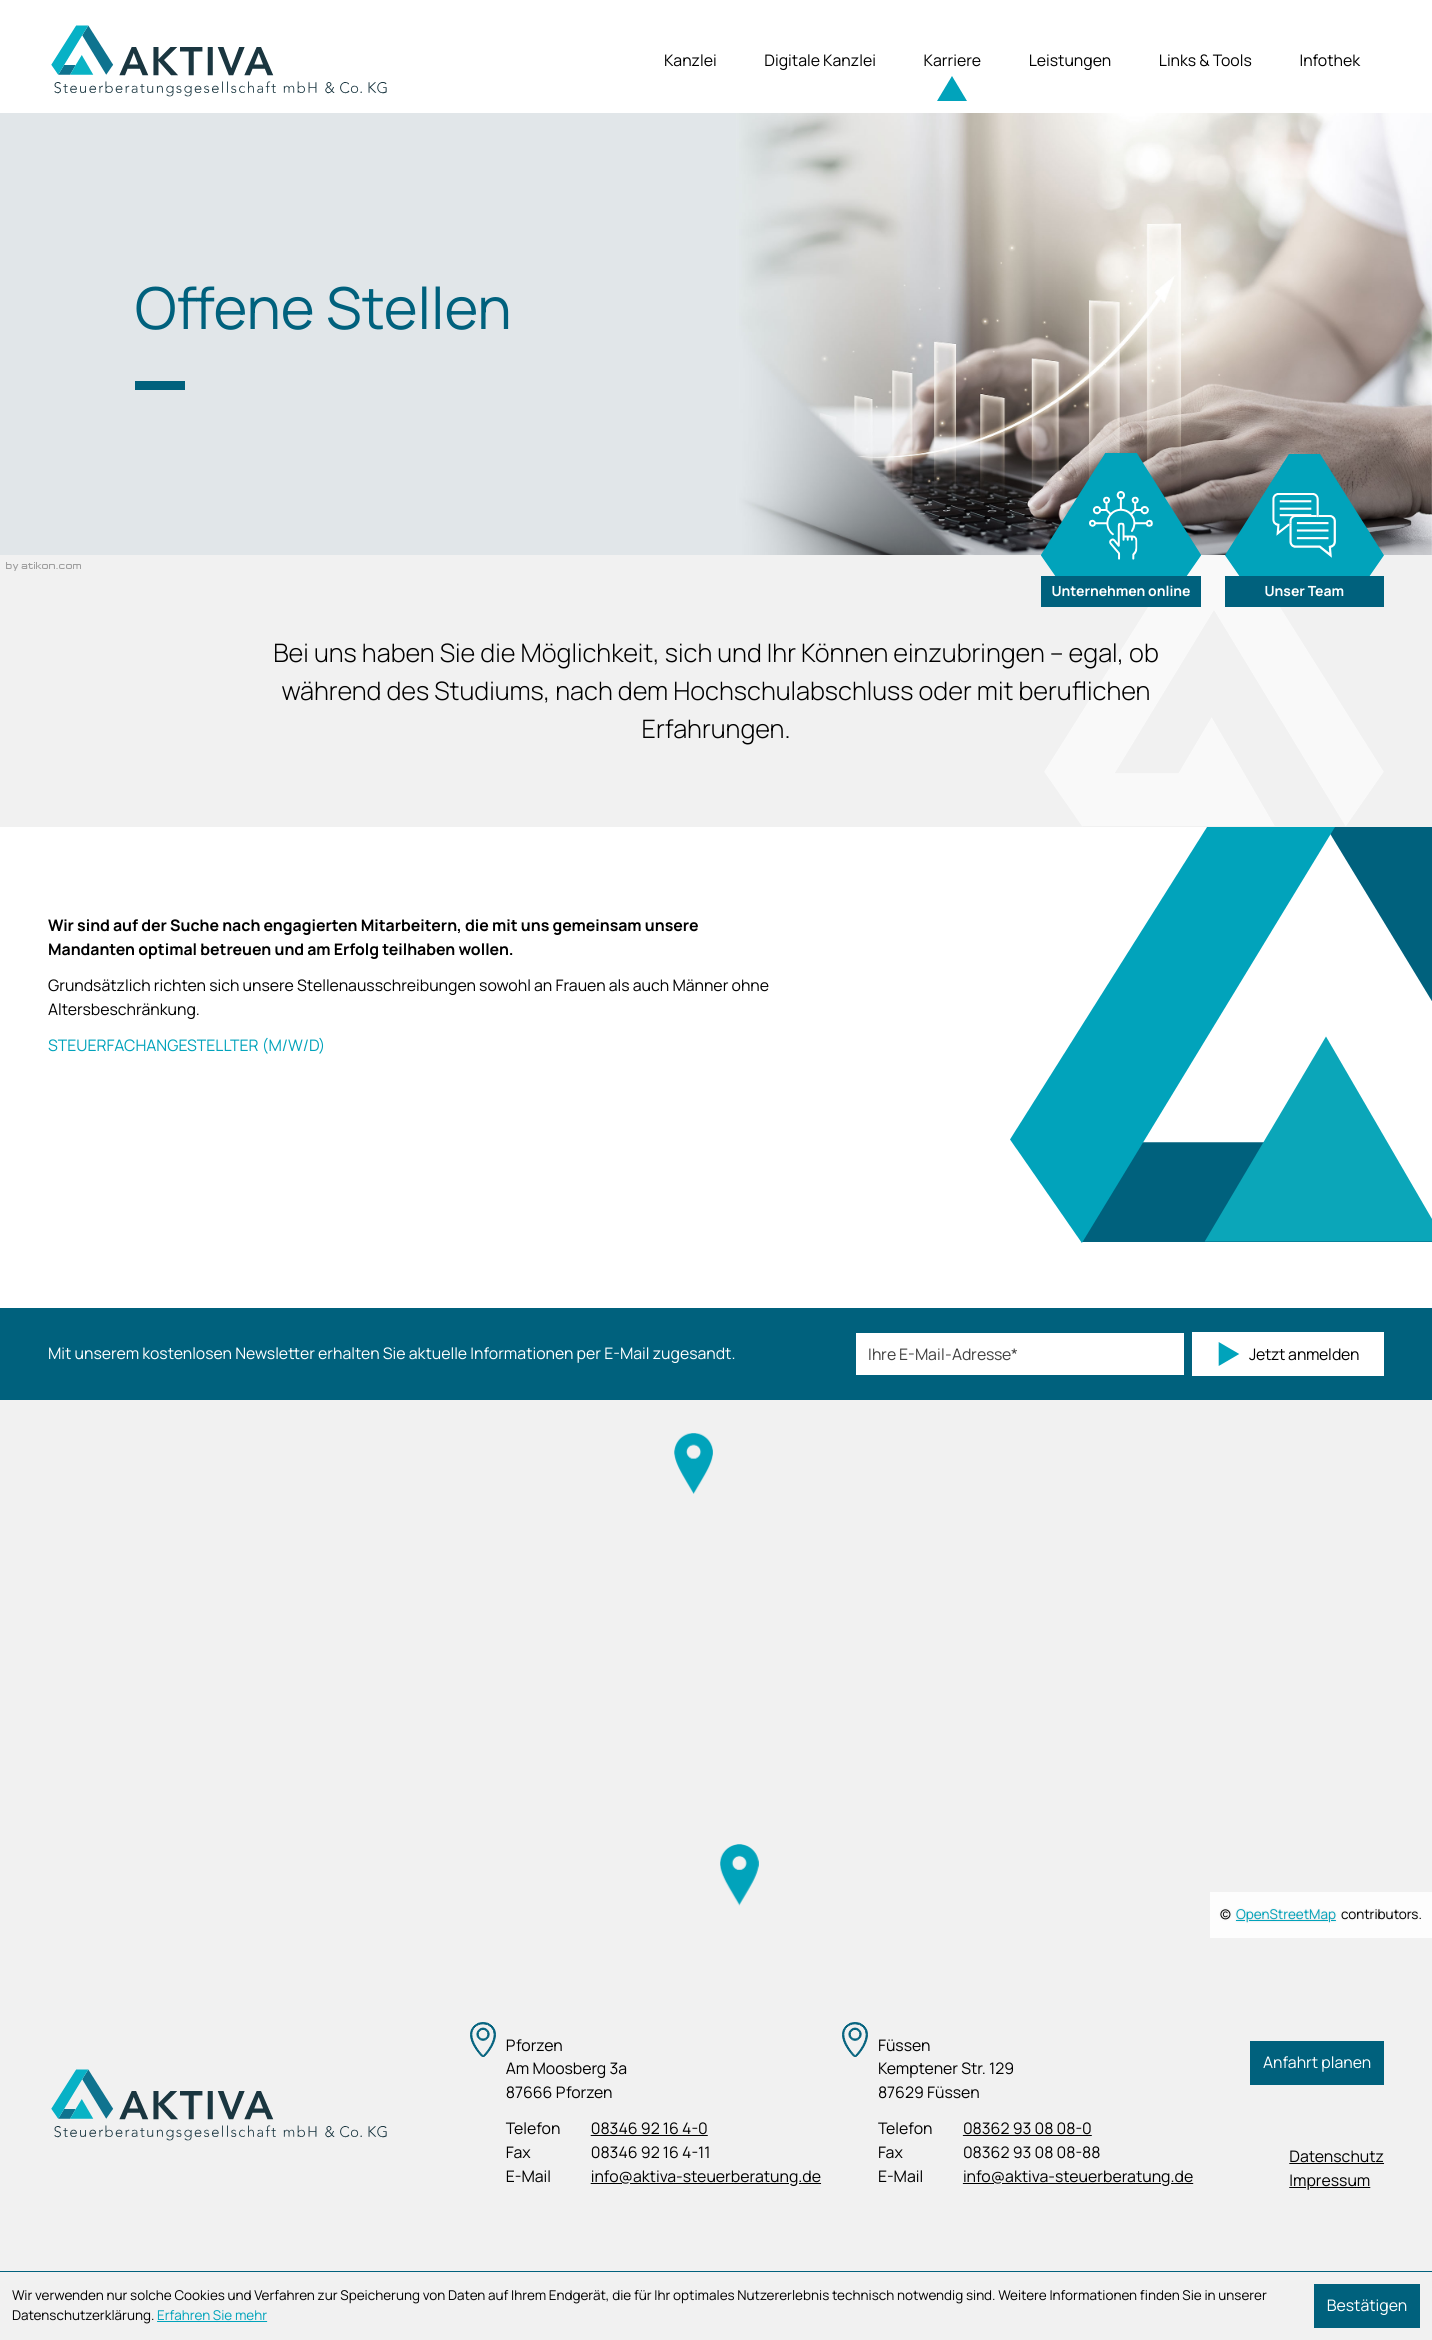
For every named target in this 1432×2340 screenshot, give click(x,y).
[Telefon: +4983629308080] (1027, 2129)
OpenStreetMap (1286, 1915)
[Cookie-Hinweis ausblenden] (1367, 2306)
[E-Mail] (1019, 1354)
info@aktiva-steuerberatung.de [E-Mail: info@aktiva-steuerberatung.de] (706, 2176)
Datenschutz (1336, 2156)
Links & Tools (1205, 60)
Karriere (953, 60)
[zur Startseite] (218, 60)
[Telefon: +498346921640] (649, 2129)
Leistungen (1070, 60)
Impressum (1329, 2180)
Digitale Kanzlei (820, 60)
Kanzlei (690, 60)
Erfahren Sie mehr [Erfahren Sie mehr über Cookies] (212, 2316)
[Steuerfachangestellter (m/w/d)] (427, 1049)
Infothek (1329, 60)
